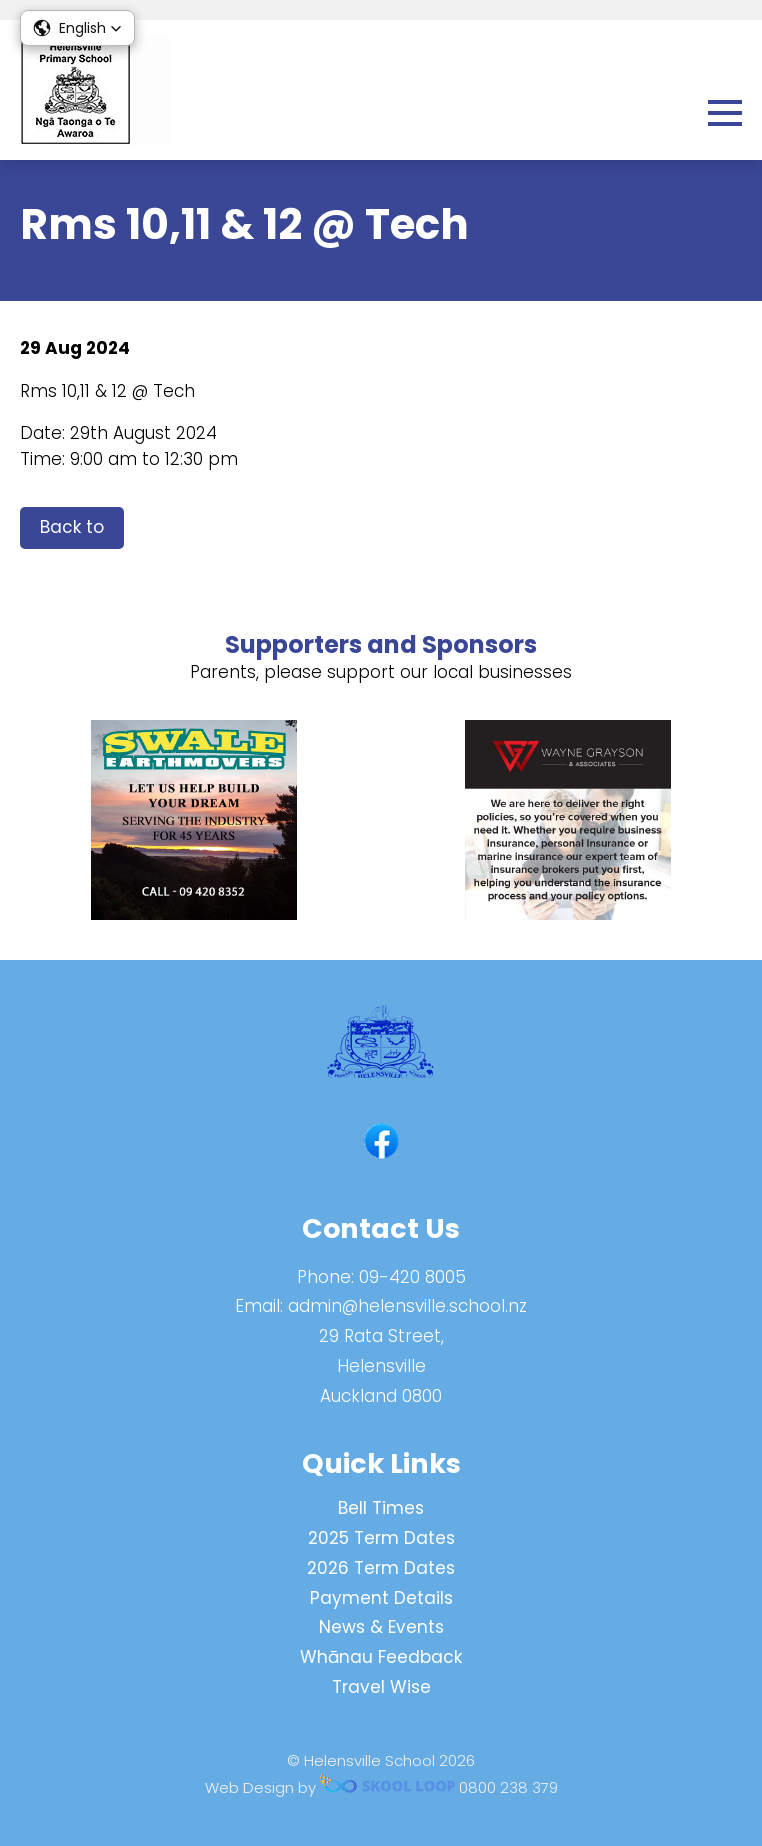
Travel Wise (381, 1687)
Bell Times (381, 1508)
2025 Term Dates (381, 1538)
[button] (77, 28)
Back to (72, 527)
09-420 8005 (412, 1277)
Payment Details (381, 1598)
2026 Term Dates (381, 1568)
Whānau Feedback (381, 1657)
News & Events (381, 1627)
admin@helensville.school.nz (407, 1306)
